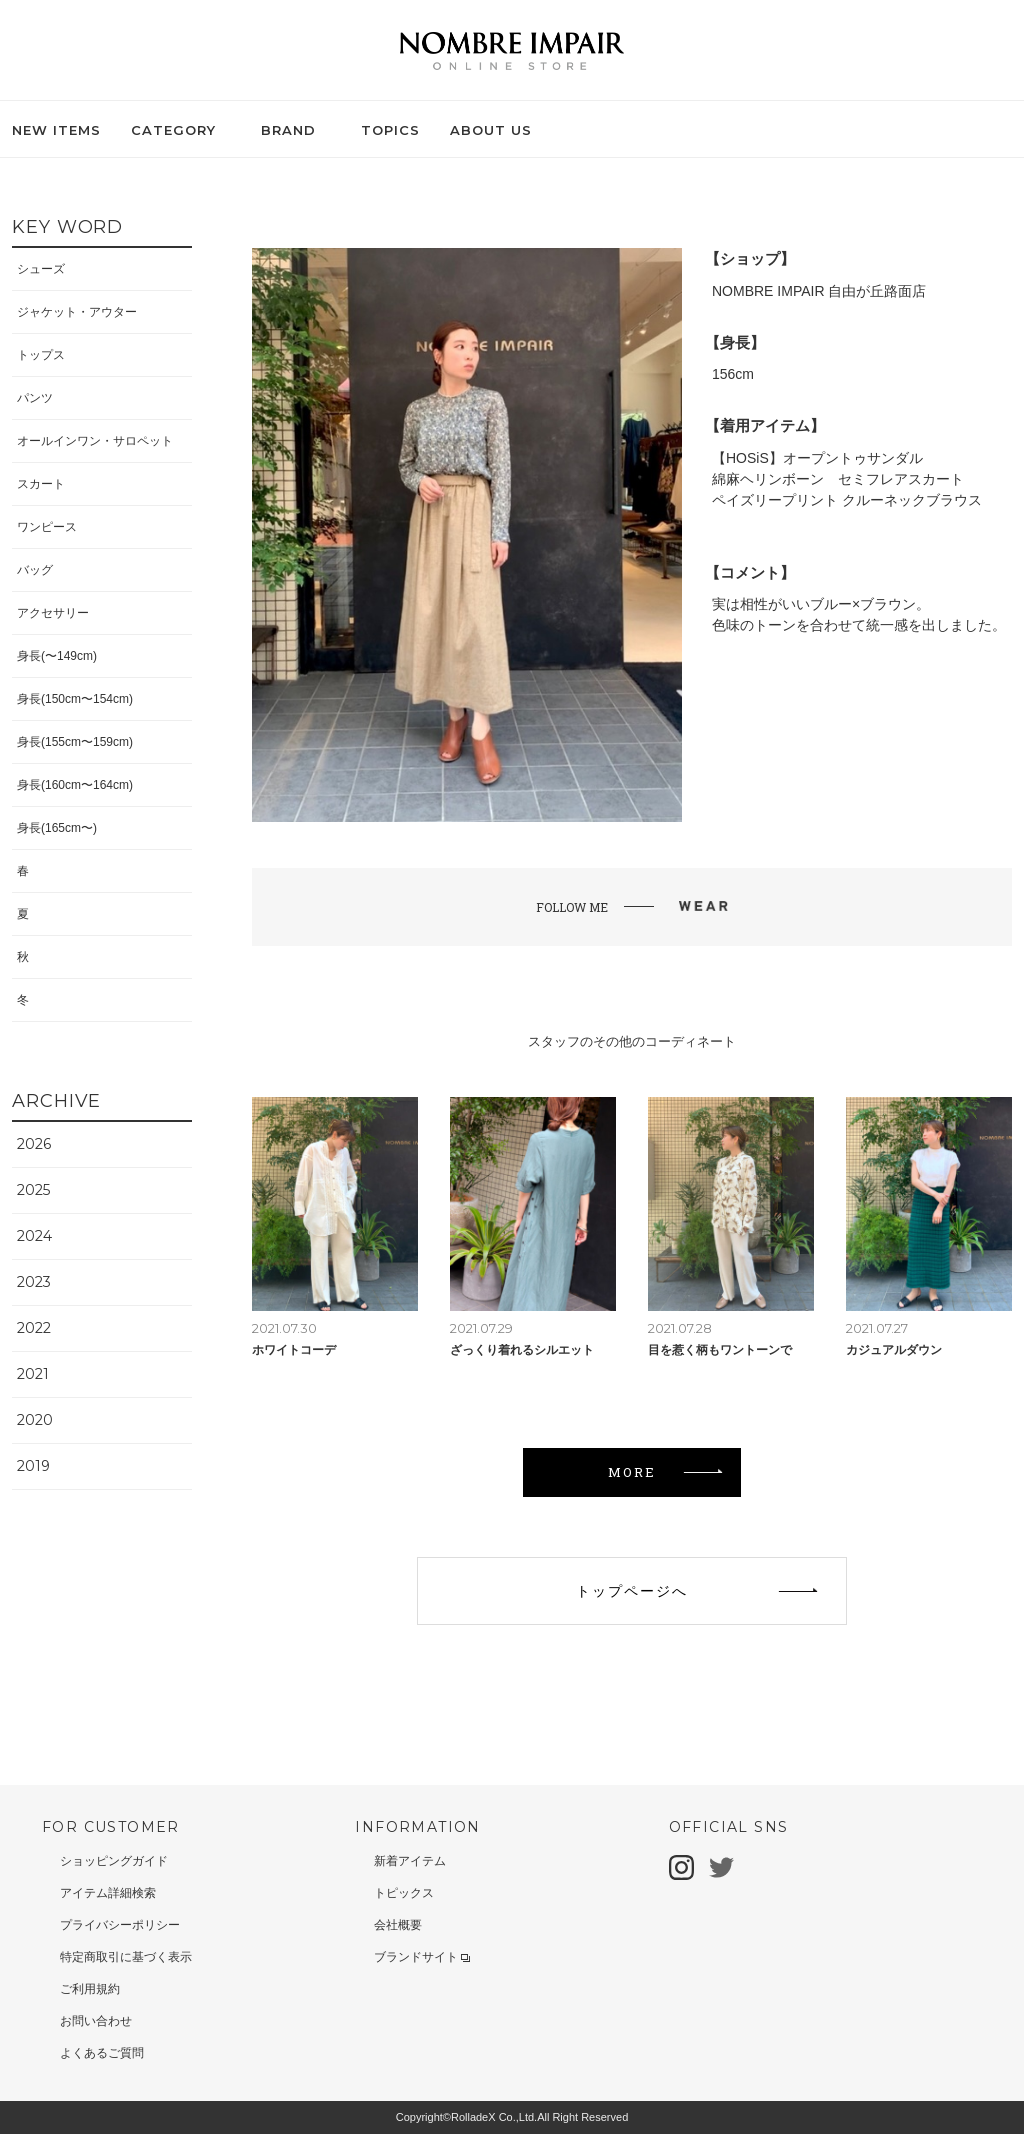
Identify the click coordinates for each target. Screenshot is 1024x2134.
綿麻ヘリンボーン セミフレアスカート (838, 479)
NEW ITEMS (56, 130)
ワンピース (47, 527)
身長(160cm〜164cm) (75, 785)
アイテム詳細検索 (108, 1893)
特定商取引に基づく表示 (126, 1957)
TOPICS (390, 130)
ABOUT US (491, 130)
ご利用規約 (90, 1989)
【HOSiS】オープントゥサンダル (817, 458)
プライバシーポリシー (120, 1925)
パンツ (35, 398)
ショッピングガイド (114, 1861)
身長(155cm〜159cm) (75, 742)
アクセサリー (53, 613)
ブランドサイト (422, 1957)
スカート (41, 484)
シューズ (41, 269)
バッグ (35, 570)
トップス (41, 355)
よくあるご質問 (102, 2053)
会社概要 (398, 1925)
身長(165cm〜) (57, 828)
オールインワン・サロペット (95, 441)
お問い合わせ (96, 2021)
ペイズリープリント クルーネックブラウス (847, 500)
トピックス (404, 1893)
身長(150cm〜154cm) (75, 699)
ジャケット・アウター (77, 312)
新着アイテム (410, 1861)
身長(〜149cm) (57, 656)
